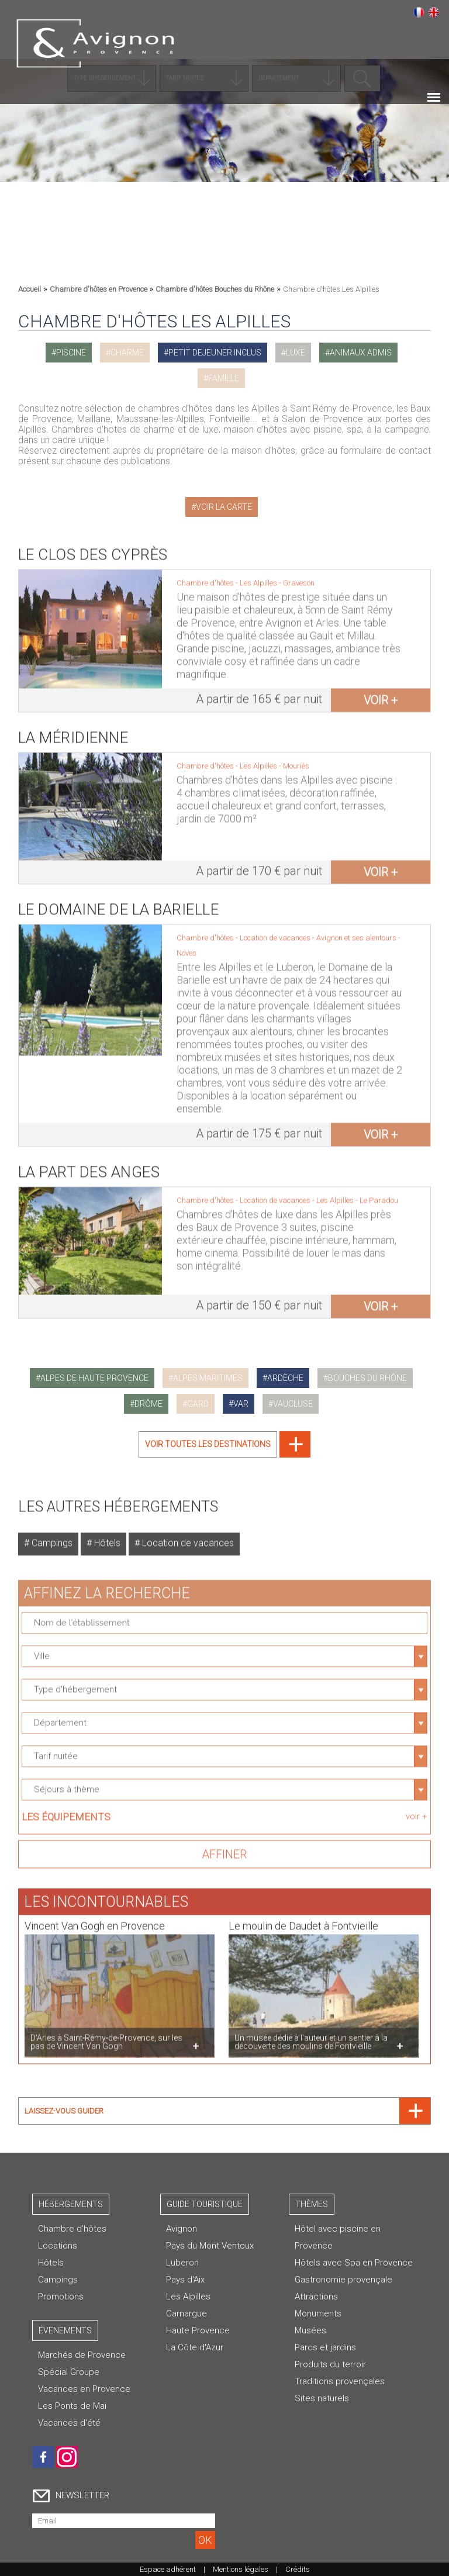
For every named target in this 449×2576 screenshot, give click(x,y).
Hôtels (106, 1534)
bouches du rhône (367, 1378)
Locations (57, 2245)
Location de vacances (187, 1534)
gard (198, 1403)
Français (418, 12)
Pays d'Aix (185, 2279)
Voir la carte (224, 507)
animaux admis (361, 352)
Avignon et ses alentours (357, 929)
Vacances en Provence (84, 2389)
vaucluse (293, 1403)
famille (223, 378)
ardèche (285, 1378)
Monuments (318, 2313)
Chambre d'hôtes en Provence (99, 289)
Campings (50, 1534)
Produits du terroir (330, 2364)
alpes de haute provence (94, 1378)
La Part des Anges (89, 1163)
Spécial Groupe (68, 2372)
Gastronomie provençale (343, 2279)
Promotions (61, 2296)
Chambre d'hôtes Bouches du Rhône (215, 289)
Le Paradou (379, 1191)
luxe (295, 352)
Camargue (186, 2313)
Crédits (297, 2569)
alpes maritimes (208, 1378)
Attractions (316, 2296)
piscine (71, 352)
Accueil (29, 289)
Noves (186, 944)
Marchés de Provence (82, 2355)
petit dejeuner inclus (214, 352)
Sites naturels (322, 2398)
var (240, 1403)
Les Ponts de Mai (72, 2406)
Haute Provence (198, 2330)
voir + (381, 692)
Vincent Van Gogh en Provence (95, 1917)
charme (127, 352)
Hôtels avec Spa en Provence (354, 2262)
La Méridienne (73, 729)
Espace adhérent (168, 2569)
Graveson (299, 574)
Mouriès (296, 757)
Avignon (181, 2228)
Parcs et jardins (325, 2347)
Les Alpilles (188, 2296)
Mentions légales (240, 2569)
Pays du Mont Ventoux (210, 2245)
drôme (148, 1403)
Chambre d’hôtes (72, 2228)
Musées (310, 2330)
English (434, 12)
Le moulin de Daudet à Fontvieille (303, 1917)
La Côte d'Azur (194, 2347)
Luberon (182, 2262)
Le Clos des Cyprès (93, 546)
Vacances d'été (69, 2423)
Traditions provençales (340, 2381)
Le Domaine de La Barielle (118, 901)
